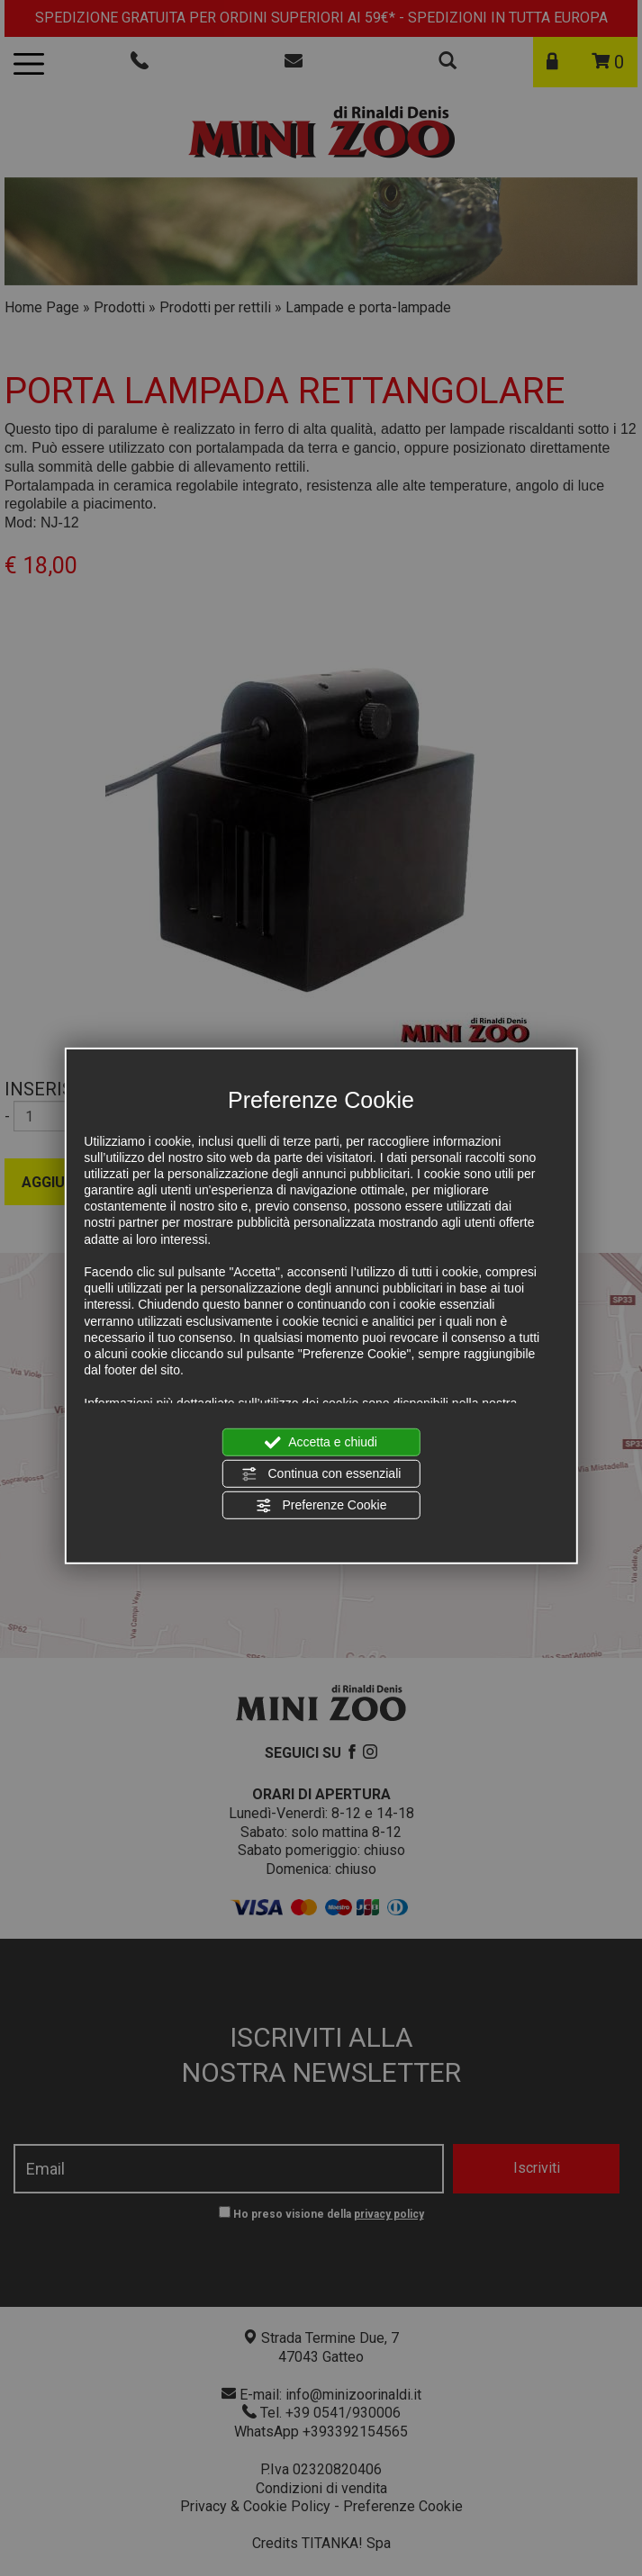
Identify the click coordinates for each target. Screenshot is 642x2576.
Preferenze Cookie (321, 1506)
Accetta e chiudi (321, 1442)
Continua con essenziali (321, 1474)
